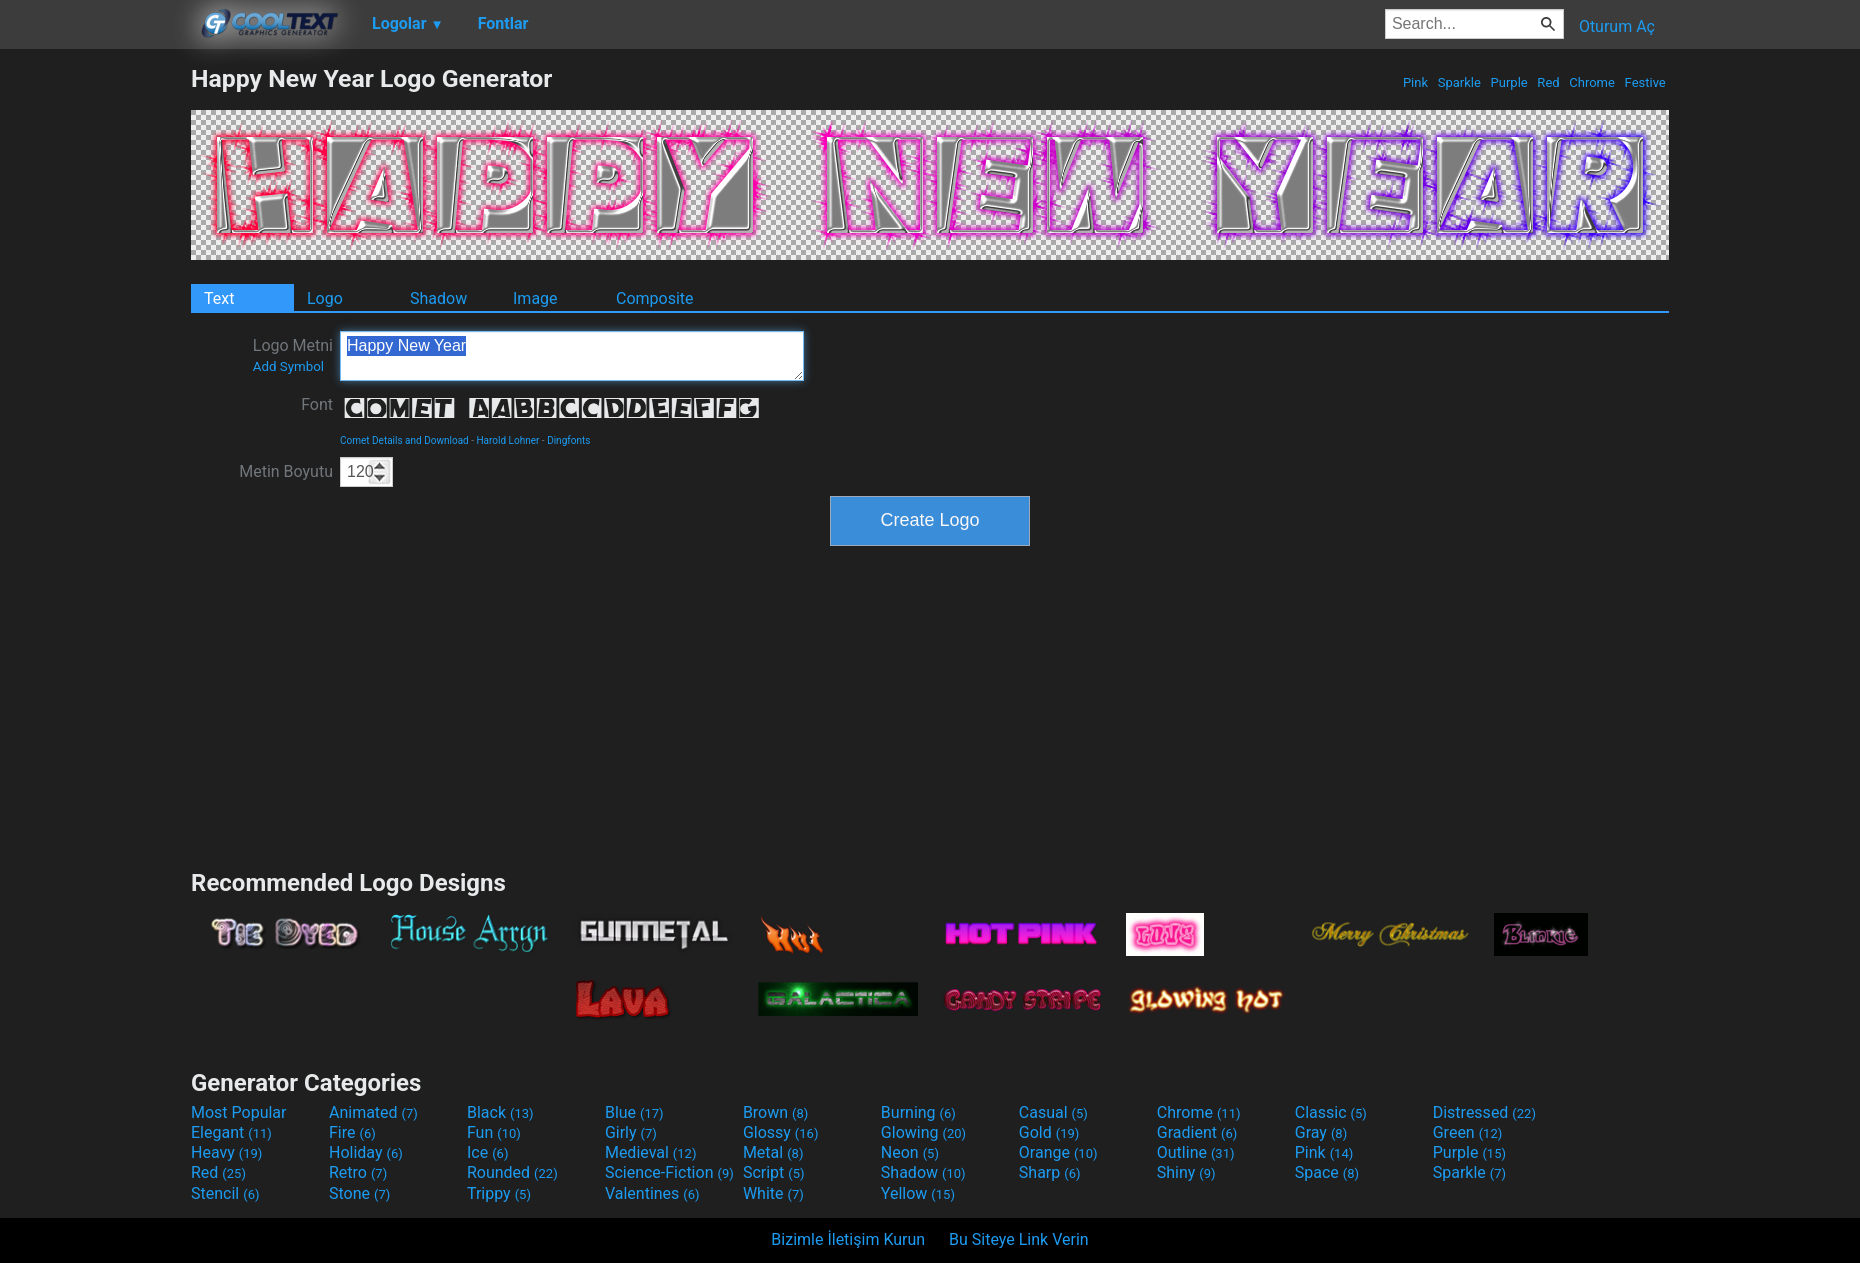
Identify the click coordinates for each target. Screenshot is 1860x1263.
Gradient (1197, 1132)
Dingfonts (568, 440)
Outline (1196, 1152)
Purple (1509, 82)
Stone (359, 1193)
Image (535, 298)
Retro (358, 1172)
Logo (325, 298)
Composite (655, 298)
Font (317, 404)
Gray (1321, 1132)
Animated (373, 1112)
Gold (1049, 1132)
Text (219, 298)
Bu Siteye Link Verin (1019, 1239)
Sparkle (1460, 82)
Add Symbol (288, 366)
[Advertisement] (95, 364)
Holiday (366, 1152)
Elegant (231, 1132)
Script (774, 1172)
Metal (773, 1152)
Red (1548, 82)
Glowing (923, 1132)
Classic (1331, 1112)
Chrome (1592, 82)
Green (1468, 1132)
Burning (918, 1112)
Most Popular (239, 1112)
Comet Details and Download (404, 440)
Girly (631, 1132)
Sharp (1050, 1172)
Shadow (438, 298)
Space (1327, 1172)
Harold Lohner (507, 440)
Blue (634, 1112)
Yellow (918, 1193)
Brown (775, 1112)
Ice (487, 1152)
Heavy (226, 1152)
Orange (1058, 1152)
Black (500, 1112)
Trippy (499, 1193)
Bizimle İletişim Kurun (848, 1239)
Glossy (781, 1132)
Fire (352, 1132)
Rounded (512, 1172)
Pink (1416, 82)
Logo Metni (293, 355)
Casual (1053, 1112)
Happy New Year (572, 356)
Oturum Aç (1617, 26)
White (773, 1193)
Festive (1645, 82)
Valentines (652, 1193)
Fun (494, 1132)
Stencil (225, 1193)
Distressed (1484, 1112)
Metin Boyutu (286, 471)
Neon (910, 1152)
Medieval (651, 1152)
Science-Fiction (669, 1172)
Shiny (1186, 1172)
